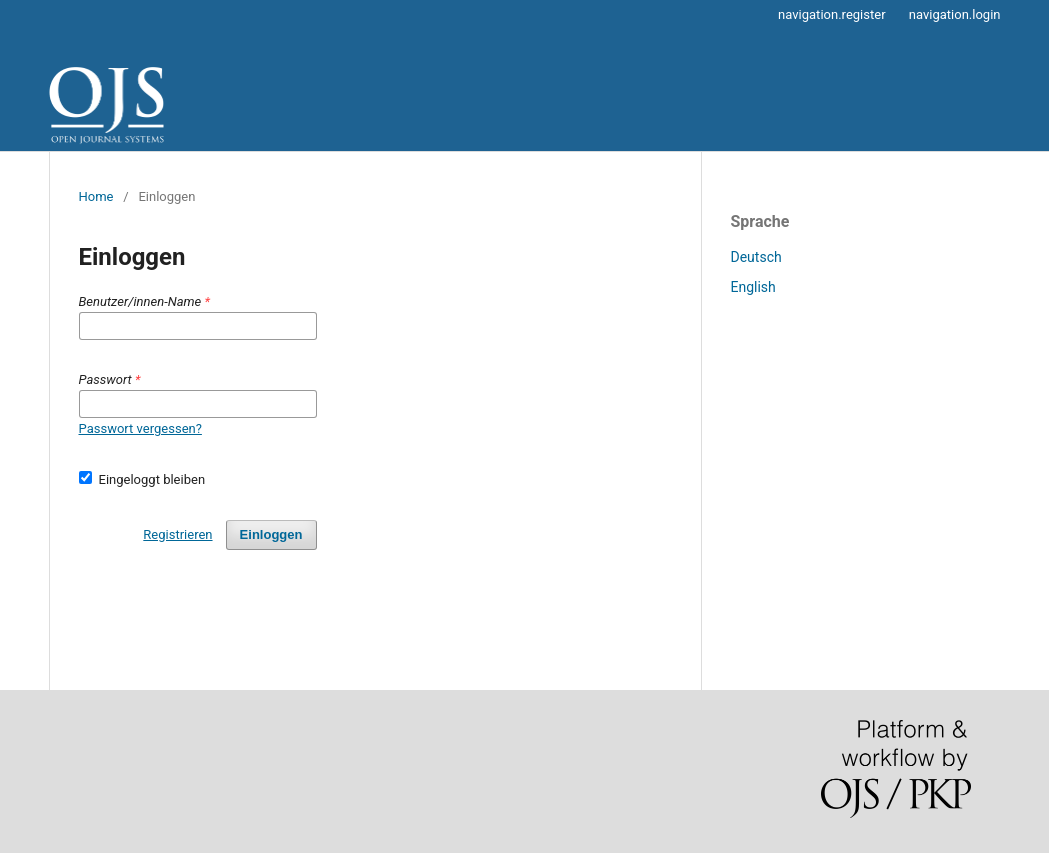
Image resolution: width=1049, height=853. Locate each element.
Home (96, 196)
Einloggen (271, 534)
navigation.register (831, 14)
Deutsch (756, 257)
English (753, 287)
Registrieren (177, 534)
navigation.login (955, 14)
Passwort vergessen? (140, 428)
